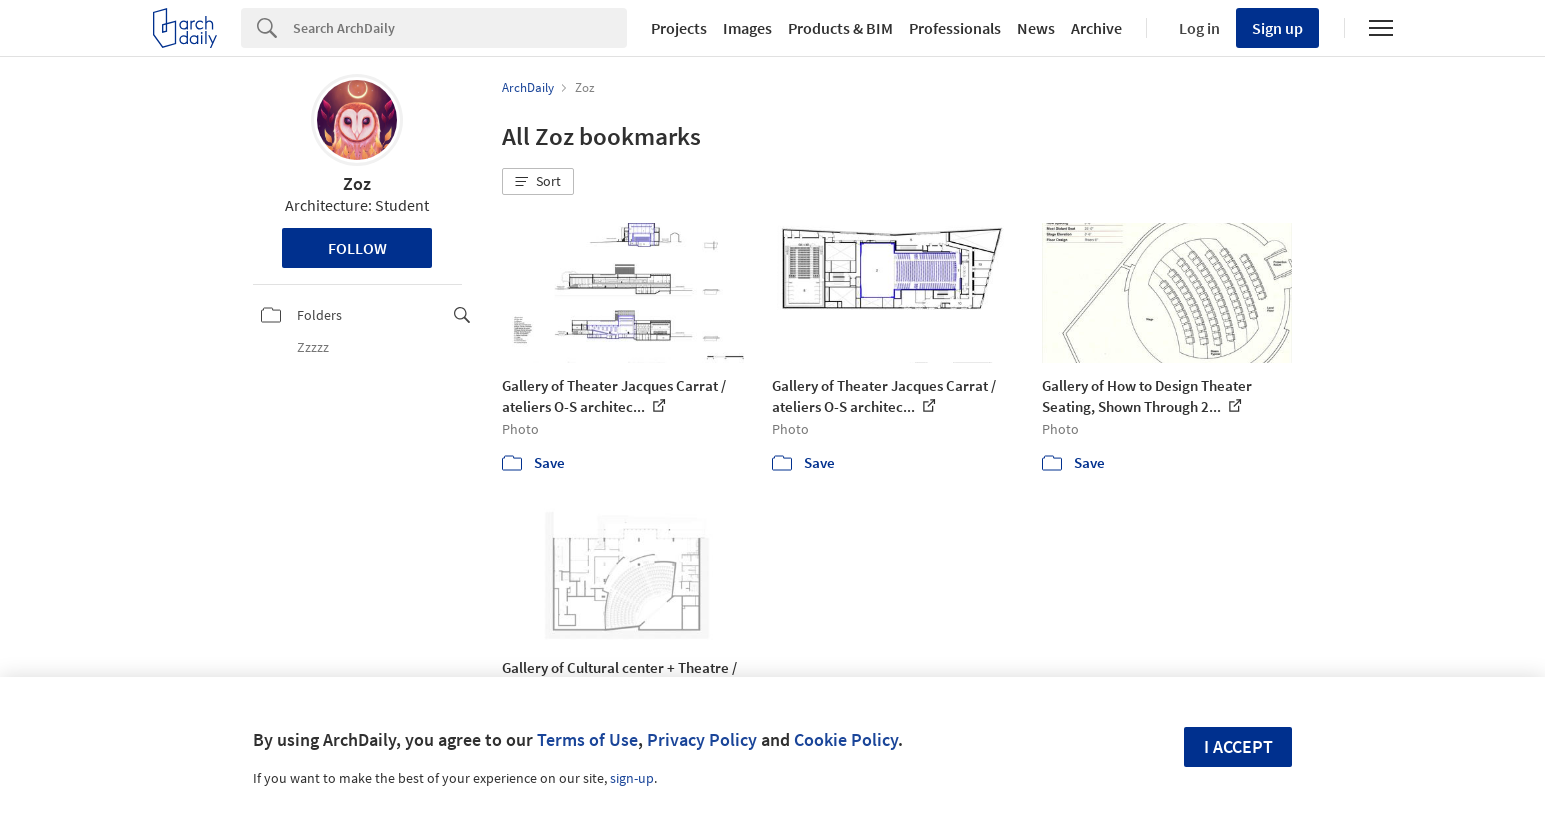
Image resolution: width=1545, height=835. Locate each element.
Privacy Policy (702, 739)
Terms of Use (587, 739)
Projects (679, 28)
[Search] (460, 28)
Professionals (955, 28)
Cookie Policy (846, 739)
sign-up (632, 778)
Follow (357, 248)
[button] (538, 182)
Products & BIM (840, 28)
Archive (1096, 28)
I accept (1238, 746)
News (1036, 28)
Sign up (1277, 28)
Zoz (357, 183)
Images (747, 28)
